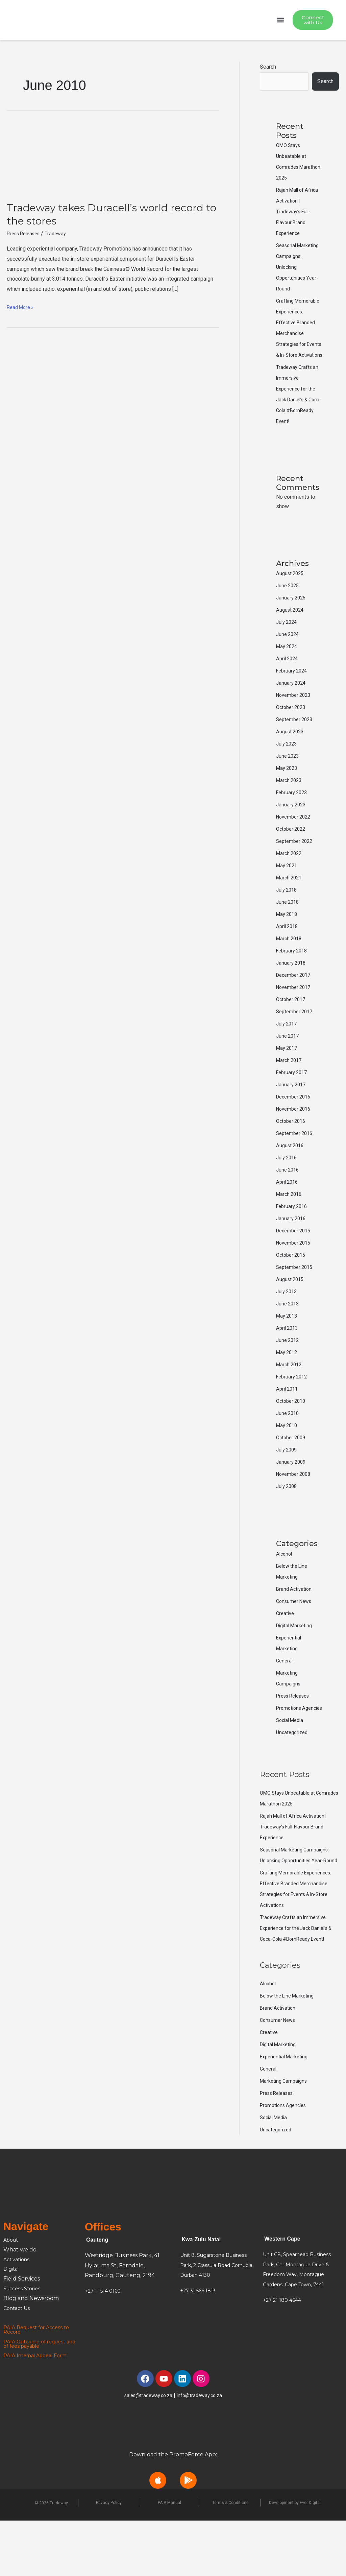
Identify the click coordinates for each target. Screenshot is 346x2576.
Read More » (22, 308)
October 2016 (292, 1155)
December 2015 (295, 1264)
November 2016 (295, 1142)
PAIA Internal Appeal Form (39, 2411)
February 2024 (293, 704)
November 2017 (295, 1021)
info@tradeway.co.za (201, 2451)
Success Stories (24, 2344)
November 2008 (295, 1508)
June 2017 (288, 1069)
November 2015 (295, 1276)
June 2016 (288, 1203)
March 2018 (290, 972)
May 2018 (288, 948)
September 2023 (296, 753)
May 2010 (288, 1459)
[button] (280, 20)
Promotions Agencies (285, 2160)
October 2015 (292, 1288)
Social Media (291, 1765)
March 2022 (290, 887)
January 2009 (292, 1495)
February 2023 (293, 826)
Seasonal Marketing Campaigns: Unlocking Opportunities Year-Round (298, 1905)
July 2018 (287, 923)
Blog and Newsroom (31, 2353)
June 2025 (288, 619)
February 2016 (293, 1240)
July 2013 (287, 1325)
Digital (12, 2324)
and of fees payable (29, 2401)
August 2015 (291, 1313)
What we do (19, 2305)
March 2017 (290, 1094)
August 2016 (291, 1179)
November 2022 (295, 850)
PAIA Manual (169, 2558)
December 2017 (295, 1009)
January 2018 (292, 996)
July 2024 (287, 656)
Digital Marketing (296, 1659)
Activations (17, 2315)
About (12, 2295)
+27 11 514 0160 (104, 2346)
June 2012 (288, 1374)
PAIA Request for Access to (39, 2383)
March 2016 (290, 1228)
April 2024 (288, 692)
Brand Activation (295, 1623)
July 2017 (287, 1057)
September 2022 (296, 875)
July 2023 (287, 777)
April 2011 (288, 1422)
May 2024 (288, 680)
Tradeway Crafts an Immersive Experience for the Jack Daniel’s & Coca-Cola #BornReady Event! (298, 1983)
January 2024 (292, 716)
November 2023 (295, 729)
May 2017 (288, 1082)
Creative (286, 1647)
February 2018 (293, 984)
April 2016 (288, 1215)
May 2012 (288, 1386)
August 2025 (291, 607)
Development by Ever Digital (295, 2558)
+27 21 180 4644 (284, 2355)
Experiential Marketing (286, 2112)
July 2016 (287, 1191)
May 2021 (288, 899)
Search (268, 68)
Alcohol (285, 1587)
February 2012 (293, 1410)
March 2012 (290, 1398)
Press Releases (26, 235)
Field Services (21, 2334)
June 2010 (288, 1447)
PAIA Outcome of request (38, 2397)
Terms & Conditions (230, 2558)
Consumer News (295, 1635)
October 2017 (292, 1033)
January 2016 (292, 1252)
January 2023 (292, 838)
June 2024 (288, 668)
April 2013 (288, 1361)
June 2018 (288, 935)
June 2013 (288, 1337)
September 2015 (296, 1301)
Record (13, 2387)
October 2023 (292, 741)
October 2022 (292, 862)
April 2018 (288, 960)
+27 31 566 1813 (200, 2346)
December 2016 (295, 1130)
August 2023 (291, 765)
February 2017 (293, 1106)
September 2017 (296, 1045)
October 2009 (292, 1471)
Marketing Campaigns (285, 2136)
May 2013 (288, 1349)
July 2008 (287, 1520)
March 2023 (290, 814)
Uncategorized (293, 1777)
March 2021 (290, 911)
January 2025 (292, 631)
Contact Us (18, 2363)
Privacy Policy (109, 2558)
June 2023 (288, 789)
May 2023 (288, 802)
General (285, 1694)
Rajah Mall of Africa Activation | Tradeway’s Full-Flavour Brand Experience (299, 213)
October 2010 (292, 1435)
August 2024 (291, 643)
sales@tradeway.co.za (146, 2451)
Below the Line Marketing (290, 2051)
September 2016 (296, 1167)
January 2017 (292, 1118)
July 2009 (287, 1483)
